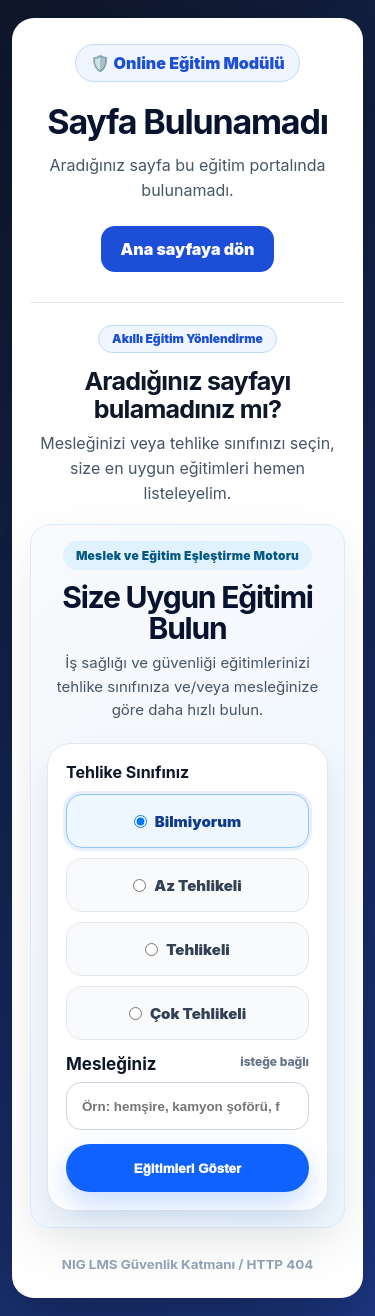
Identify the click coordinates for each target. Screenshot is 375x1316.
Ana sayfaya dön (188, 249)
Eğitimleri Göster (187, 1168)
